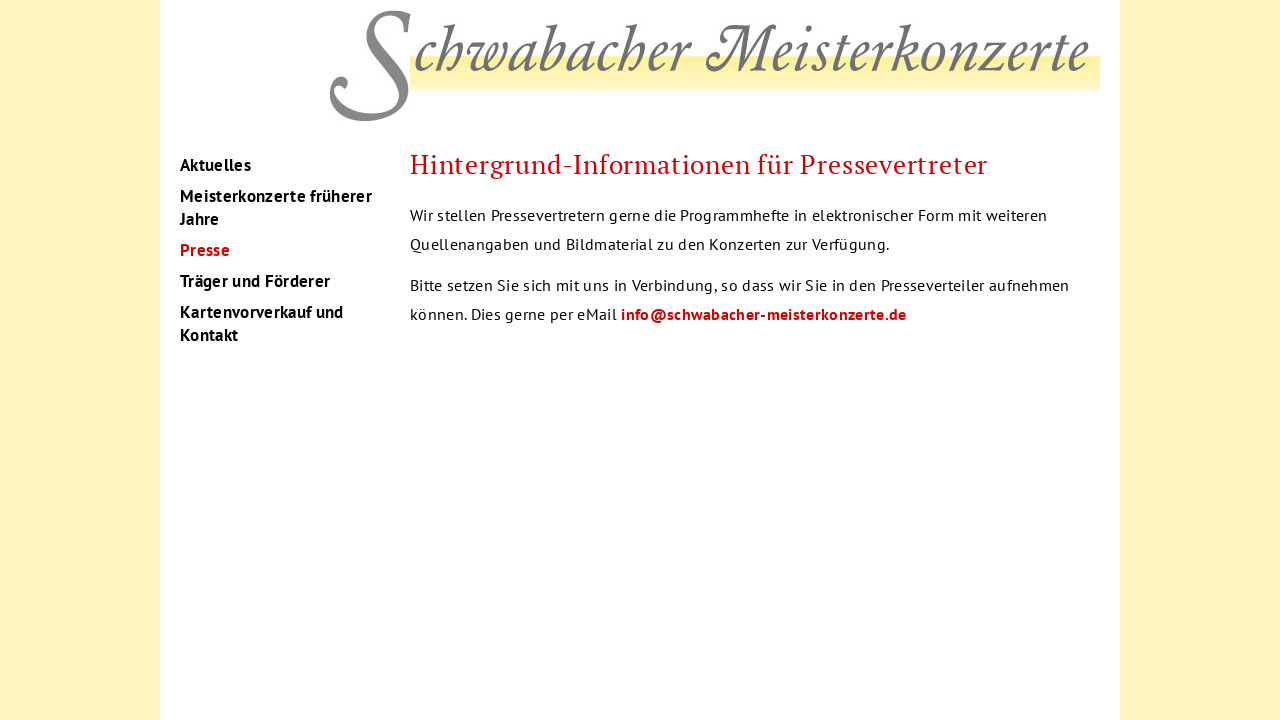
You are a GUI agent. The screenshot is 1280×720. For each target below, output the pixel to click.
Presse (205, 250)
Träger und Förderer (255, 281)
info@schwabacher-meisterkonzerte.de (763, 314)
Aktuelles (215, 165)
